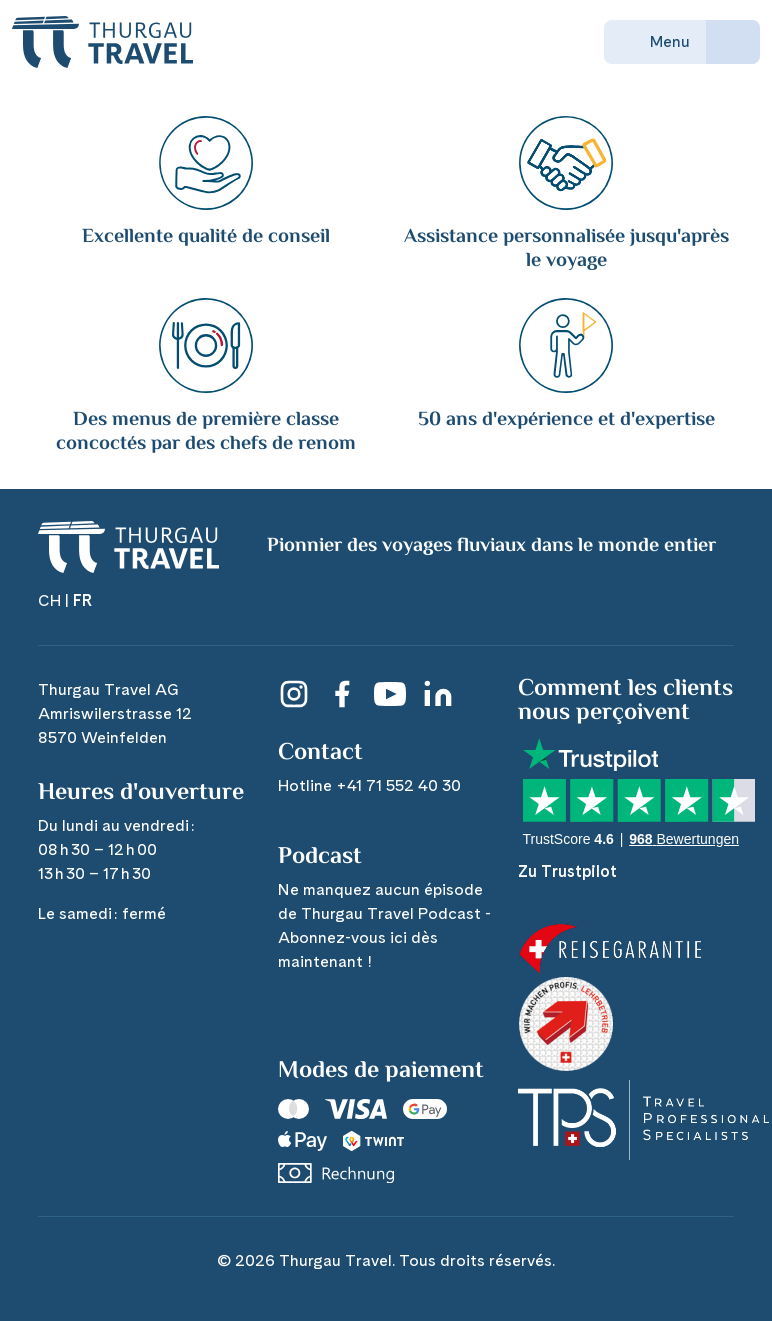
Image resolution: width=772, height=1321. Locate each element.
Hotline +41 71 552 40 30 (369, 785)
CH (49, 600)
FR (82, 600)
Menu (655, 42)
